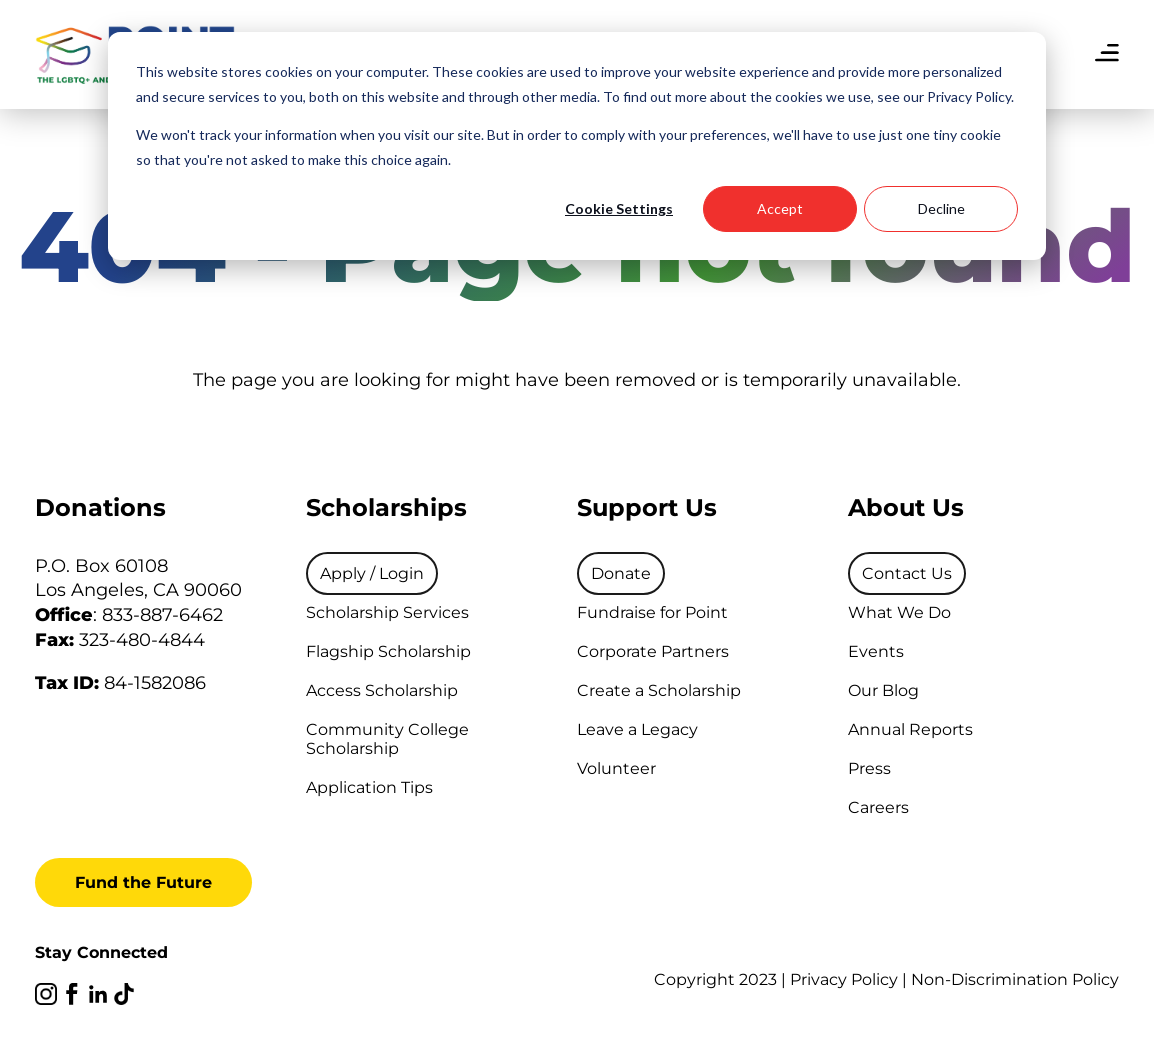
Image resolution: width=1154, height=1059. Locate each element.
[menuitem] (372, 573)
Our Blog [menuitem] (883, 690)
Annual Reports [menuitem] (910, 729)
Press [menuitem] (869, 768)
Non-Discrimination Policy (1015, 979)
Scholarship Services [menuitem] (387, 612)
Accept (780, 208)
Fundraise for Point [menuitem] (652, 612)
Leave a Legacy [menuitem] (637, 729)
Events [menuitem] (876, 651)
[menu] (1107, 55)
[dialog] (577, 146)
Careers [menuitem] (878, 807)
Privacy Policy (844, 979)
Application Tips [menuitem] (369, 787)
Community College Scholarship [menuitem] (387, 739)
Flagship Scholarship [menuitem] (388, 651)
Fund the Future (143, 882)
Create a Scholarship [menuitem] (659, 690)
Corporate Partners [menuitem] (653, 651)
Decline (941, 208)
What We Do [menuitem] (899, 612)
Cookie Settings (619, 208)
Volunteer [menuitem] (616, 768)
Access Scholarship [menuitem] (382, 690)
